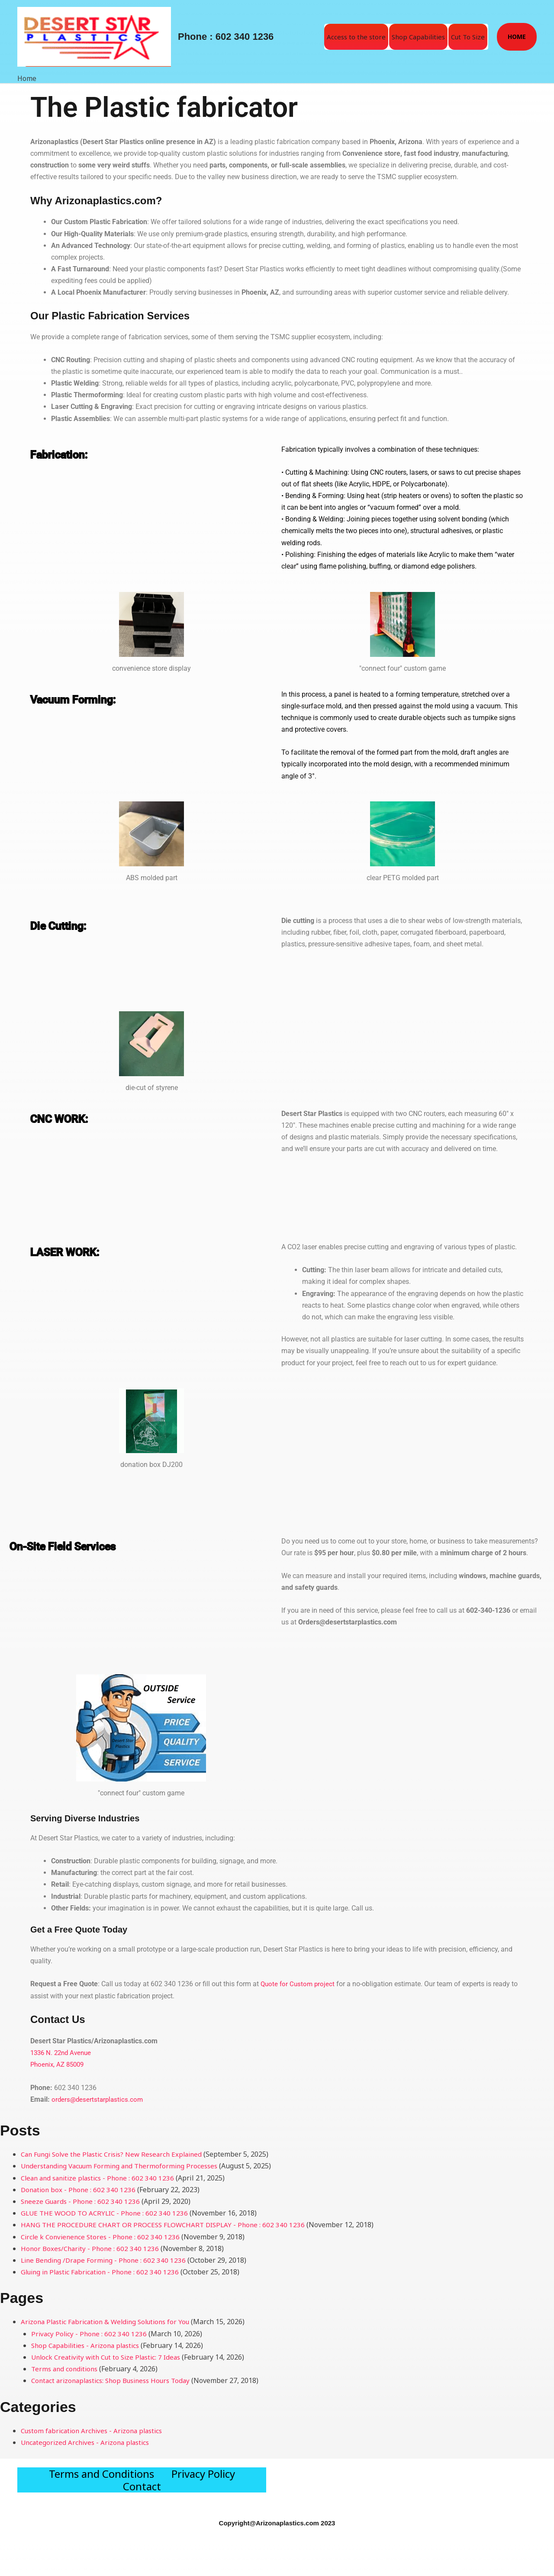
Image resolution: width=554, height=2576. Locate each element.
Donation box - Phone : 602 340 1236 (79, 2188)
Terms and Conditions (101, 2481)
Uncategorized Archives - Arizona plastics (88, 2441)
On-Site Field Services (82, 1544)
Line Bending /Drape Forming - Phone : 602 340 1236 (106, 2259)
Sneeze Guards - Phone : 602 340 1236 (82, 2200)
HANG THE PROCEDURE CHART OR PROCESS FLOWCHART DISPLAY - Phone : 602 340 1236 (167, 2224)
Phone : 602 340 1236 (226, 36)
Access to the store (356, 36)
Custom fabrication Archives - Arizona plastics (96, 2429)
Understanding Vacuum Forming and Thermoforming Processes (124, 2165)
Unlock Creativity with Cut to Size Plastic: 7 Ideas (110, 2356)
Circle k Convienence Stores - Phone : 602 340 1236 (103, 2236)
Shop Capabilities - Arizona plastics (89, 2344)
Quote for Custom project (299, 1984)
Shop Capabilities (418, 36)
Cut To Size (468, 36)
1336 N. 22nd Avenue (63, 2052)
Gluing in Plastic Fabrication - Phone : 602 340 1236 (104, 2271)
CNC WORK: (69, 1117)
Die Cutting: (68, 924)
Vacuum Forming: (88, 698)
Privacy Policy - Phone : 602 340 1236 (90, 2333)
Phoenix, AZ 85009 (59, 2064)
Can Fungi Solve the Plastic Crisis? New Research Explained (117, 2153)
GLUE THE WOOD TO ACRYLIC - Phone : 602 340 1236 (107, 2212)
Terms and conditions (66, 2368)
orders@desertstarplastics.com (99, 2098)
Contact (142, 2510)
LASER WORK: (77, 1250)
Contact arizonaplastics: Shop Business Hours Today (116, 2380)
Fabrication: (69, 453)
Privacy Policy (203, 2481)
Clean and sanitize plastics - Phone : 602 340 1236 (101, 2177)
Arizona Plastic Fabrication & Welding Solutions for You (110, 2321)
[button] (517, 37)
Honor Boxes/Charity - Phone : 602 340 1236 (92, 2247)
